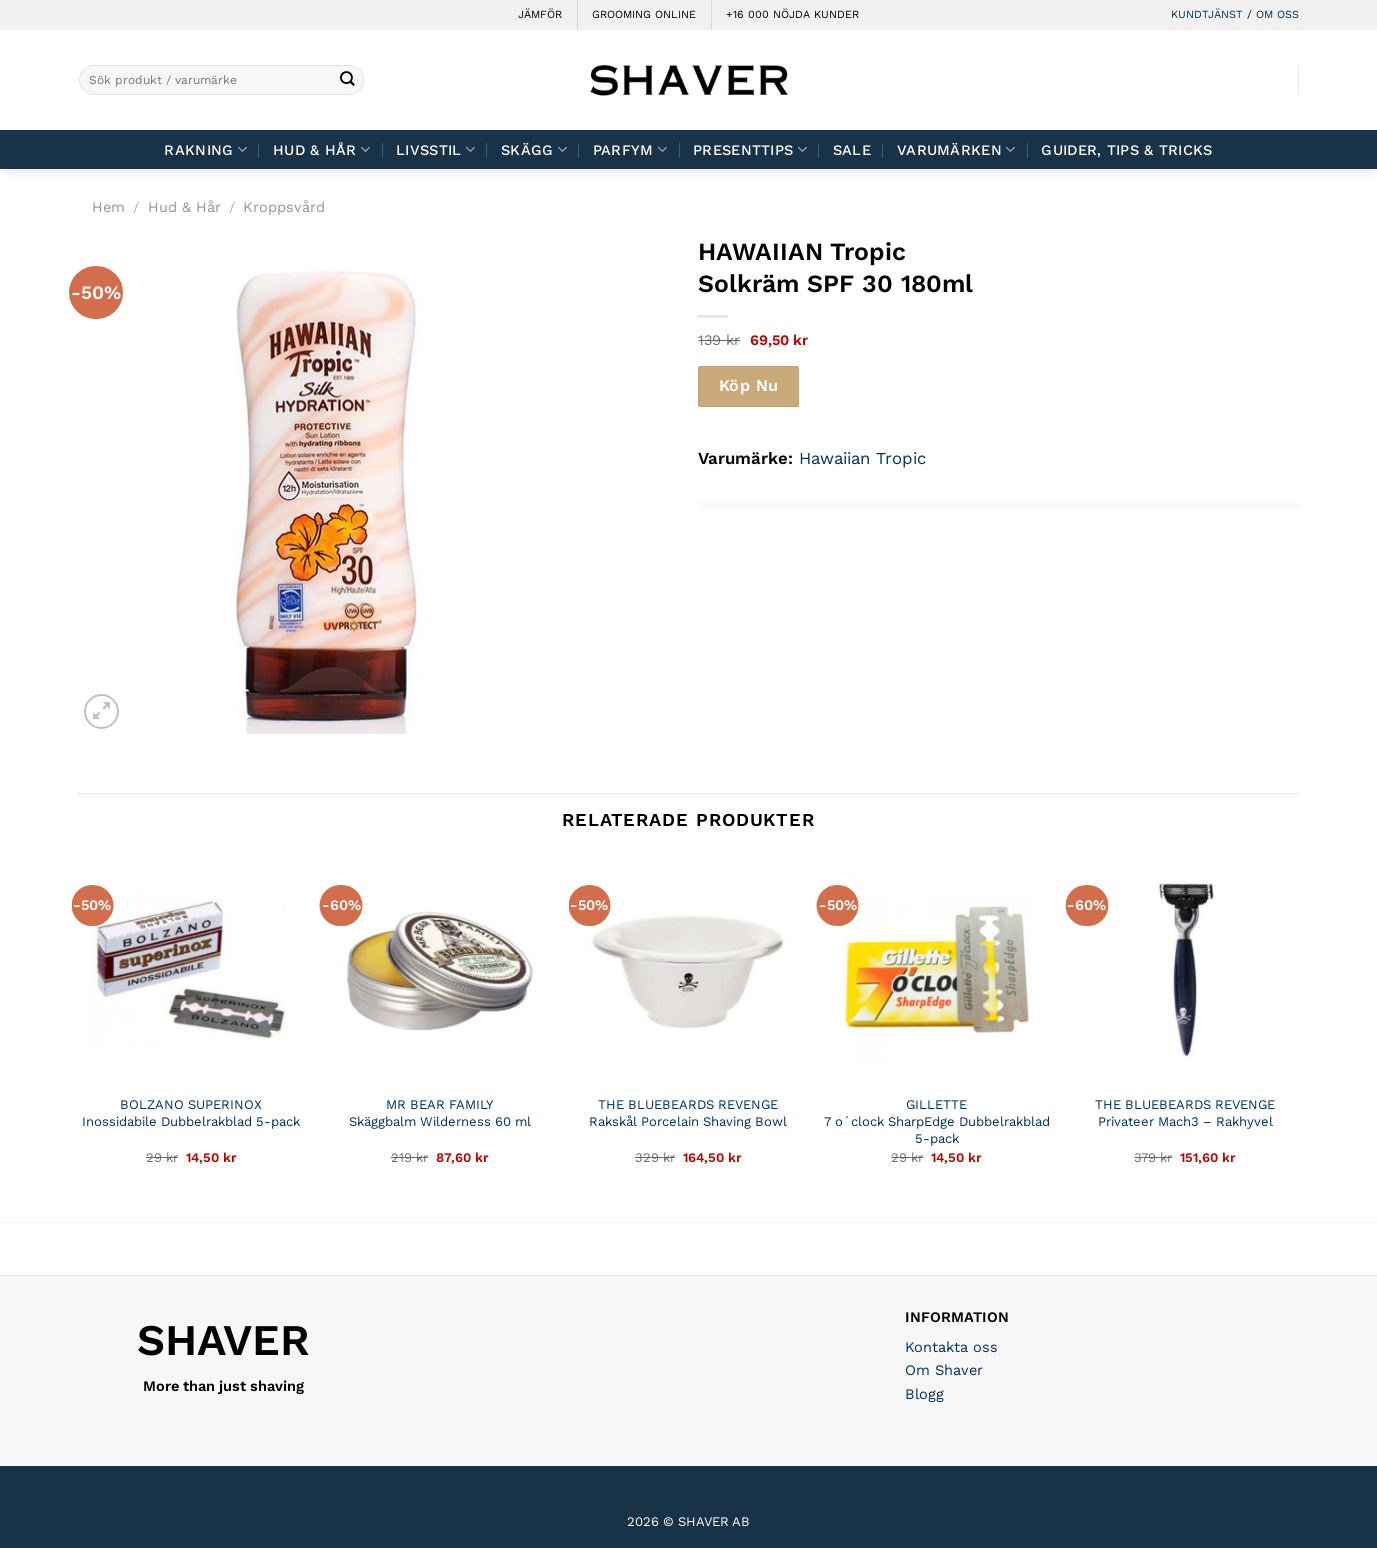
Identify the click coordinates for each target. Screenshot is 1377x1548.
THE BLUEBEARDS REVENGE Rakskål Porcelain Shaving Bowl (688, 1113)
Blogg (924, 1394)
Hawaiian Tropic (862, 458)
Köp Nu (749, 385)
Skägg (534, 149)
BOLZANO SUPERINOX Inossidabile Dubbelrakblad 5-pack (191, 1113)
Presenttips (750, 149)
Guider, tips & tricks (1126, 150)
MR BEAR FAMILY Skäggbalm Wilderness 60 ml (440, 1113)
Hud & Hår (321, 149)
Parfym (630, 149)
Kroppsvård (284, 207)
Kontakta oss (951, 1347)
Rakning (205, 149)
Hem (108, 207)
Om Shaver (944, 1370)
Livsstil (435, 149)
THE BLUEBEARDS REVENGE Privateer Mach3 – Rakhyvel (1185, 1113)
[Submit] (347, 80)
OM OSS (1277, 14)
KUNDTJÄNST (1207, 14)
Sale (852, 150)
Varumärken (956, 149)
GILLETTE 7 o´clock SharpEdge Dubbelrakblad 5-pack (937, 1121)
